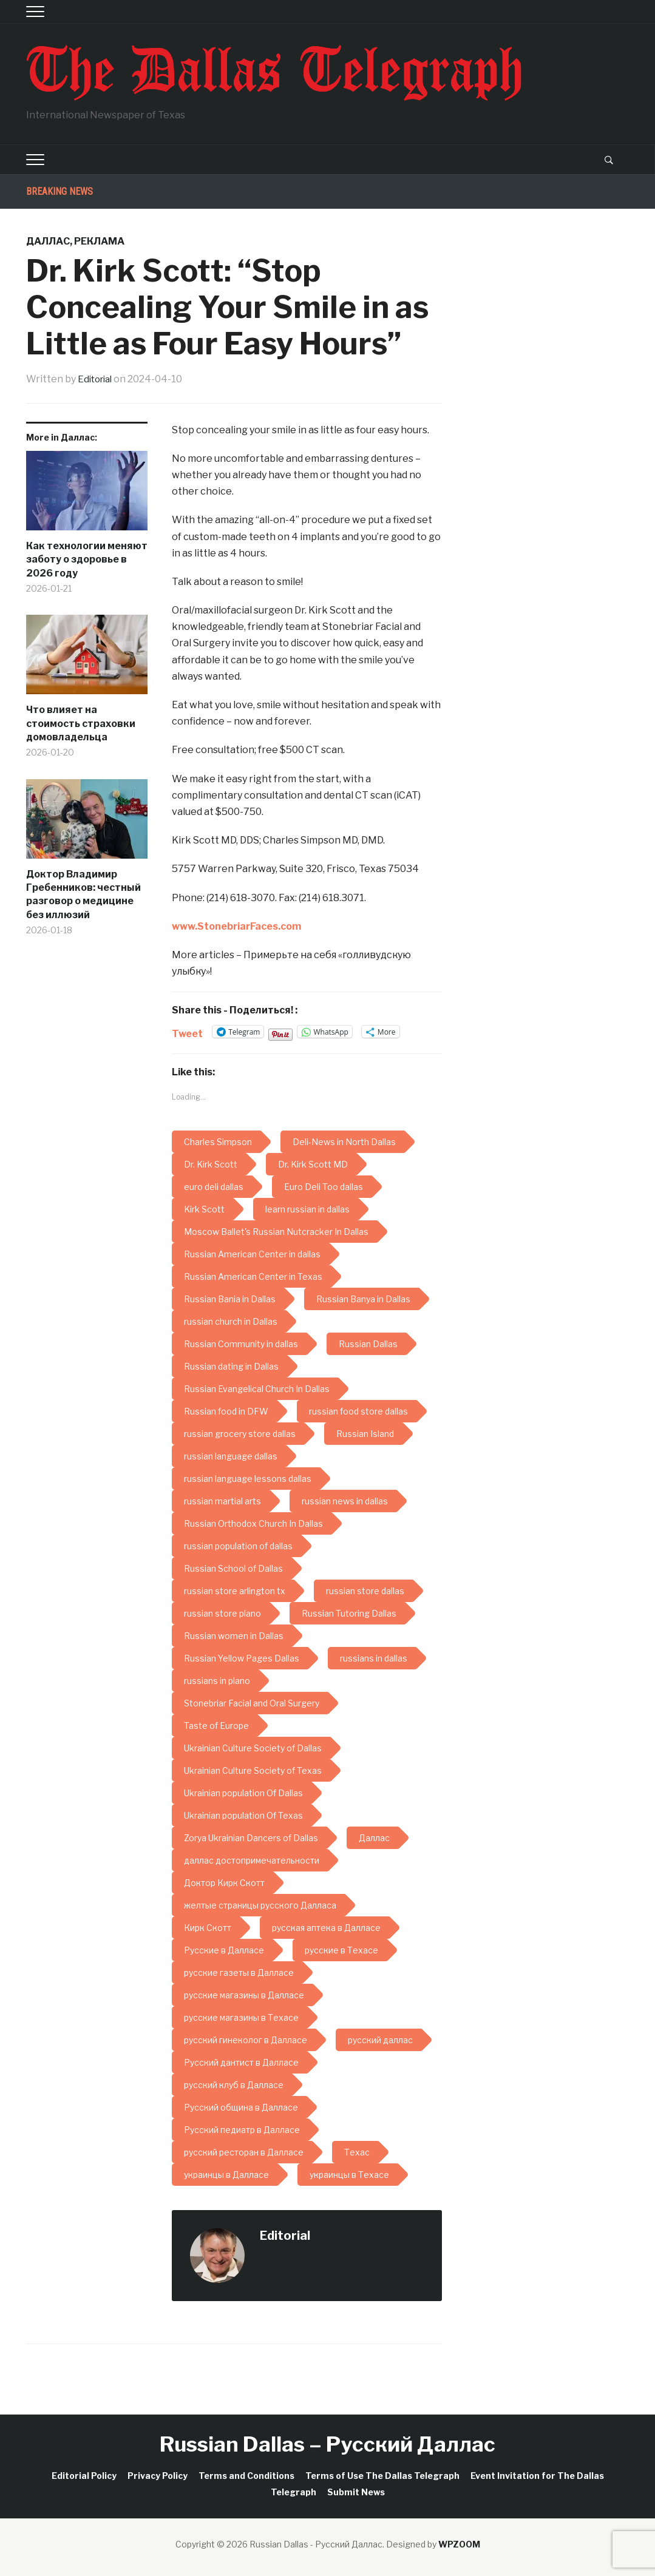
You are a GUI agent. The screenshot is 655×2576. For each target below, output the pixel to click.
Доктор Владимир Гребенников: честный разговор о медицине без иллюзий (83, 894)
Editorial (97, 379)
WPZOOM (459, 2544)
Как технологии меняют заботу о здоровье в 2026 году (87, 559)
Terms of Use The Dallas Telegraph (382, 2475)
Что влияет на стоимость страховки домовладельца (80, 723)
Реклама (99, 241)
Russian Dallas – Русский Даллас (327, 2444)
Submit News (356, 2492)
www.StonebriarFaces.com (236, 926)
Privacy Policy (157, 2475)
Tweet (187, 1032)
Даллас (48, 241)
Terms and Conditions (246, 2475)
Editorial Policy (84, 2475)
